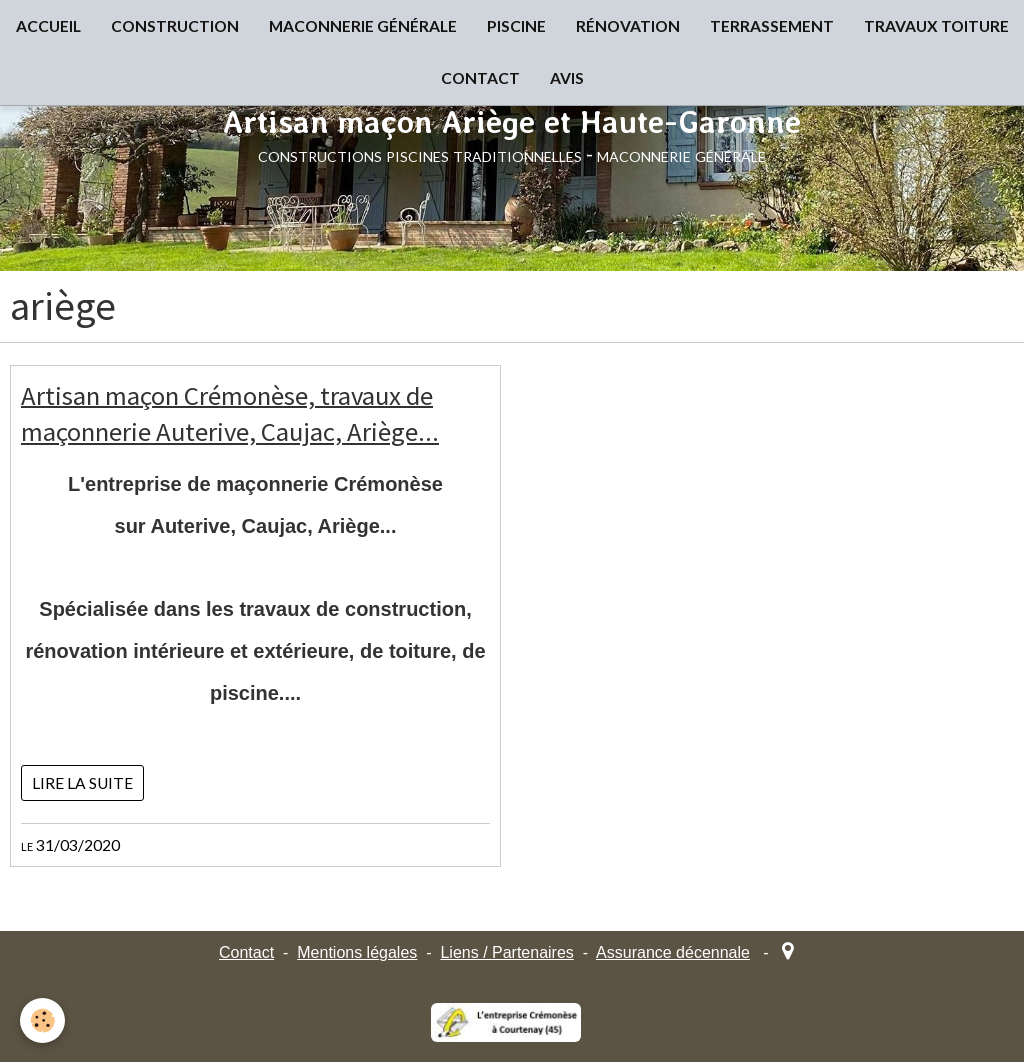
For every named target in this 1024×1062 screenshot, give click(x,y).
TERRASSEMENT (772, 26)
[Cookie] (42, 1020)
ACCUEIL (48, 26)
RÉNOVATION (628, 26)
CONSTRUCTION (175, 26)
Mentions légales (357, 952)
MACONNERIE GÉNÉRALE (363, 26)
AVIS (567, 78)
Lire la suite (82, 783)
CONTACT (480, 78)
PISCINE (516, 26)
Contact (246, 952)
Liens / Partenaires (506, 952)
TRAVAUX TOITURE (936, 26)
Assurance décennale (673, 952)
